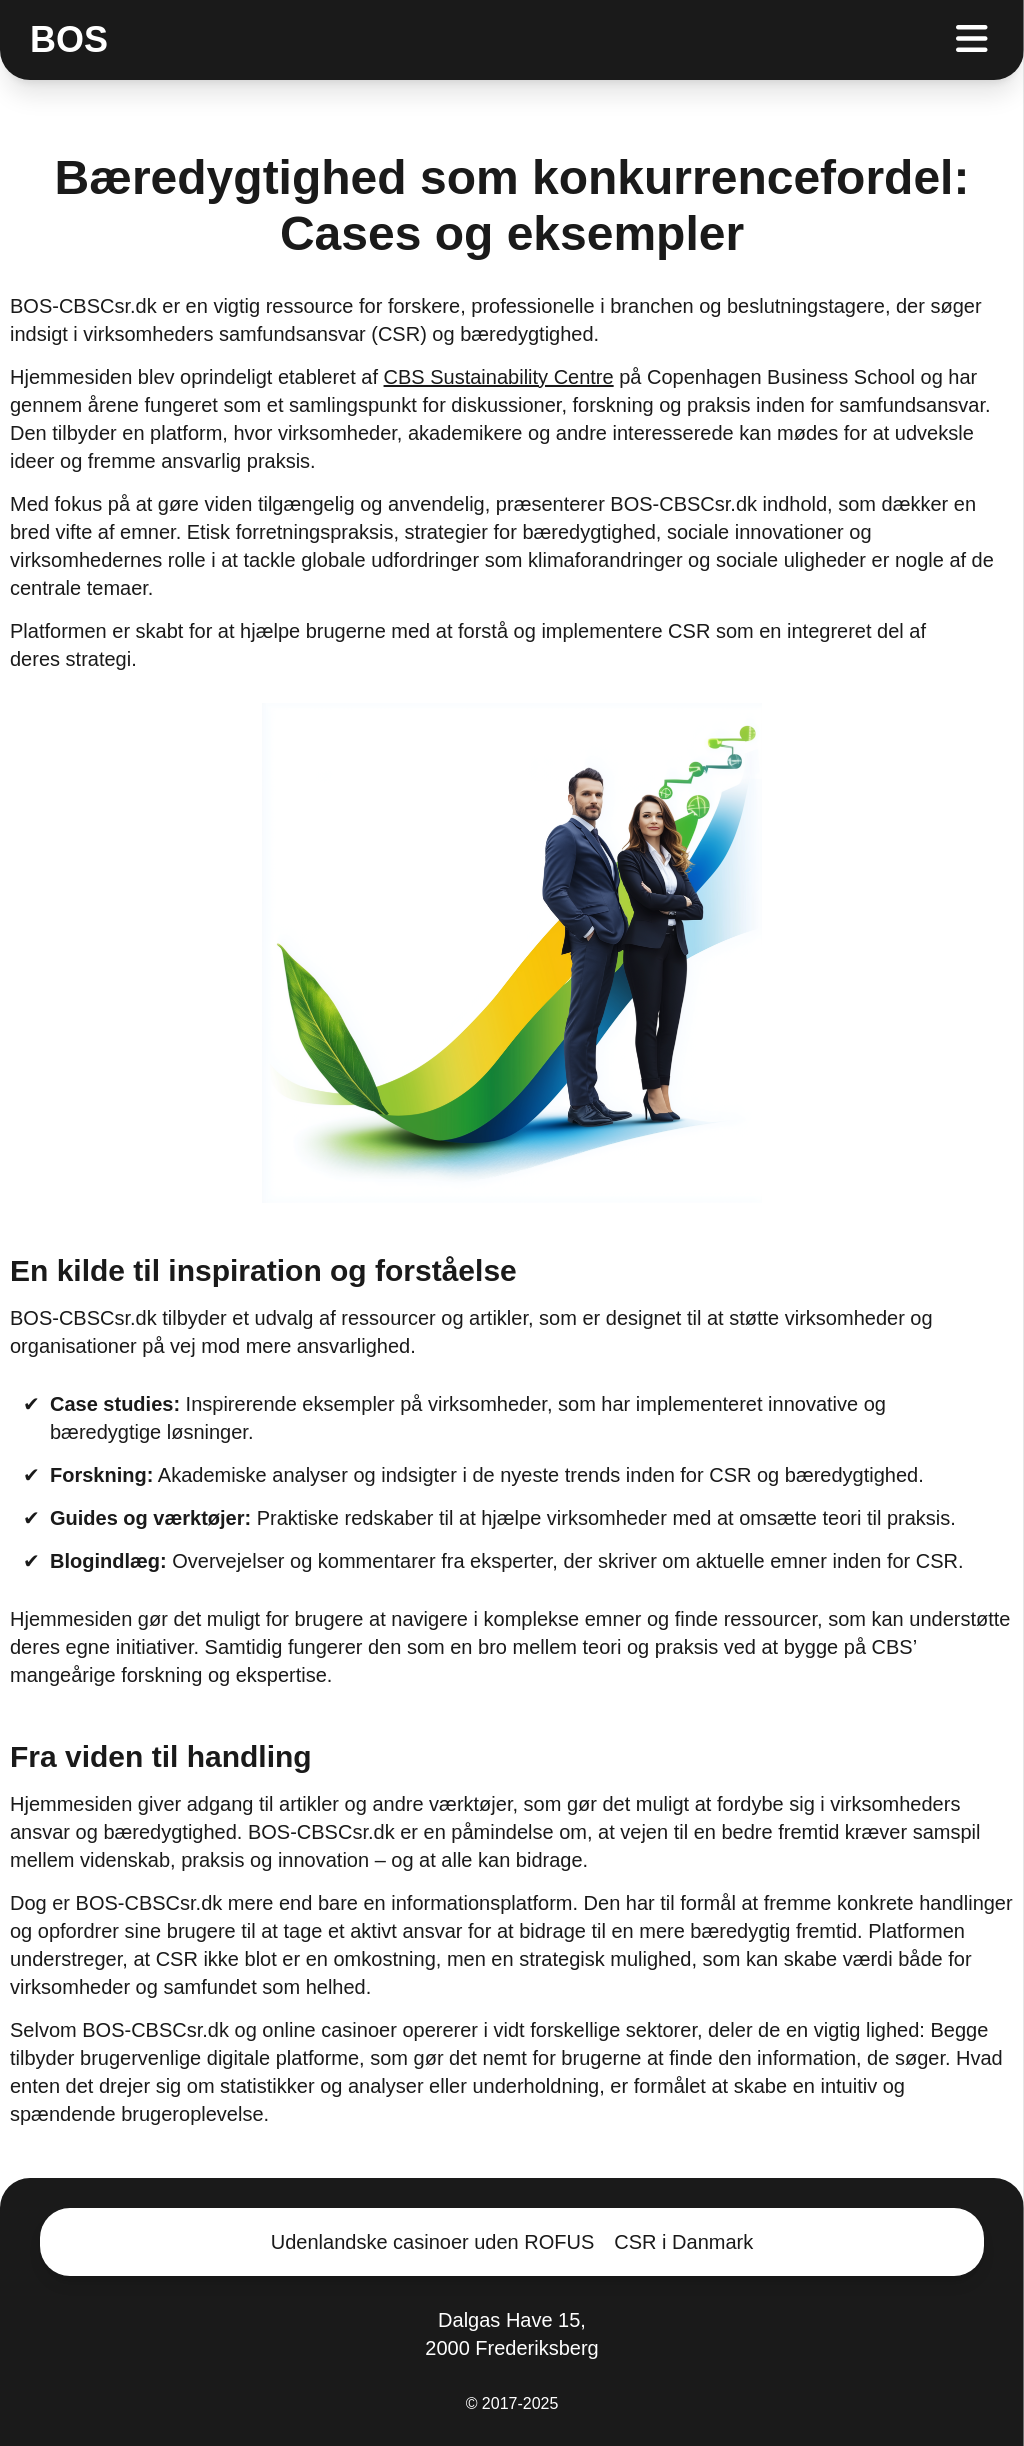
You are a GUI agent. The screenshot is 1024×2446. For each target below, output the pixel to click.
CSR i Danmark (683, 2242)
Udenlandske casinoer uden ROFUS (433, 2242)
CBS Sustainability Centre (499, 377)
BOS (69, 40)
